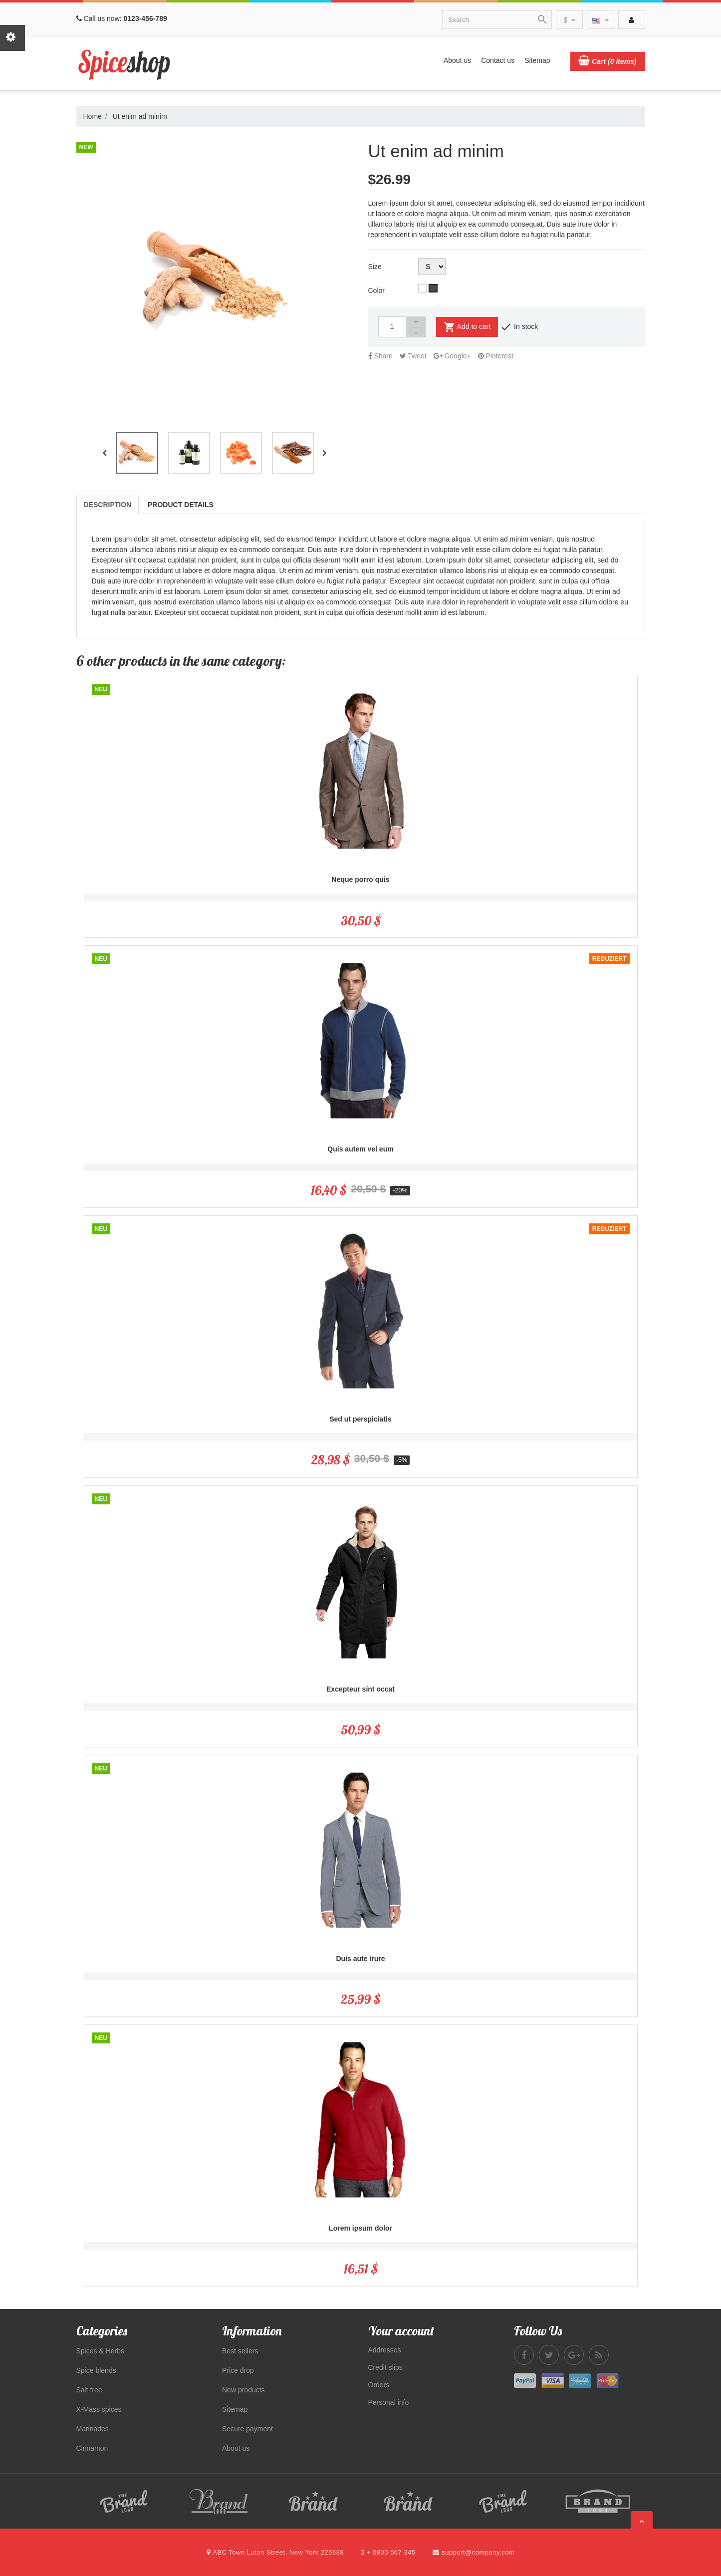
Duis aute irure (360, 1959)
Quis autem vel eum (360, 1149)
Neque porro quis (361, 879)
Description (108, 505)
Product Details (181, 505)
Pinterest (495, 356)
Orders (379, 2385)
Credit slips (385, 2367)
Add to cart (467, 327)
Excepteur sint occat (360, 1689)
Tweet (413, 356)
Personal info (388, 2402)
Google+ (452, 356)
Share (380, 356)
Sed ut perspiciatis (360, 1419)
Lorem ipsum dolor (360, 2228)
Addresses (384, 2350)
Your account (401, 2330)
